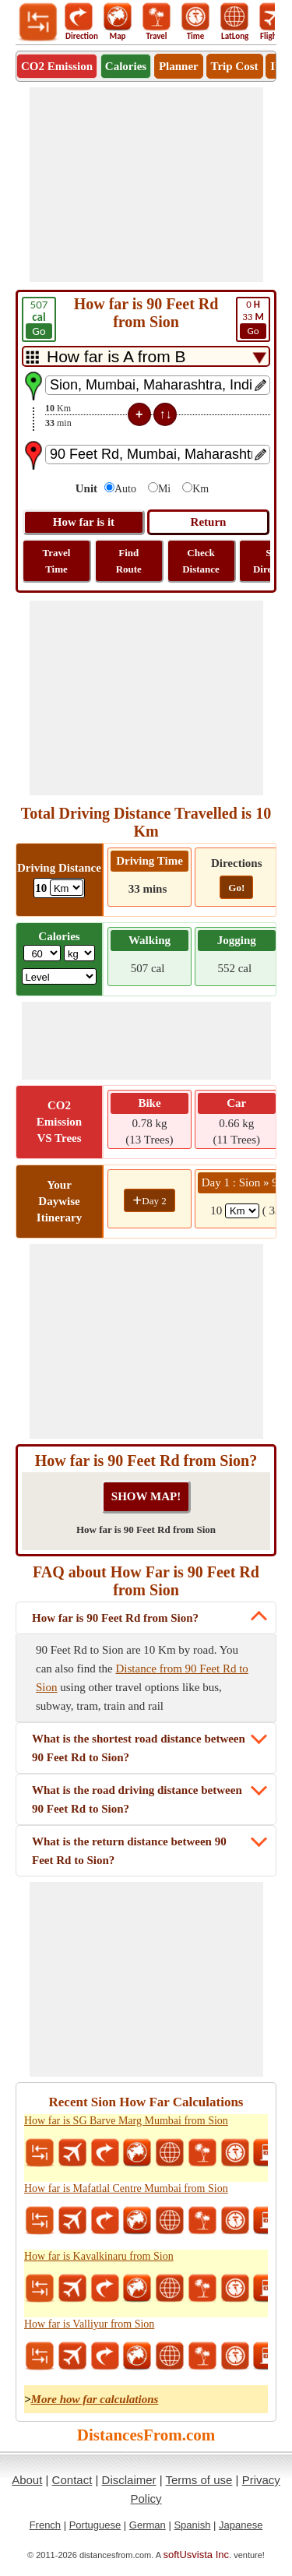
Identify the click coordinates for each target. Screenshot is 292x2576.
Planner (179, 66)
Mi (164, 489)
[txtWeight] (42, 953)
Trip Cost (235, 66)
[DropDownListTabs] (146, 356)
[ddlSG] (59, 976)
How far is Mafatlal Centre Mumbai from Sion (126, 2188)
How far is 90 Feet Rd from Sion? (115, 1618)
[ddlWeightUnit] (79, 953)
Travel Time (57, 561)
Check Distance (201, 561)
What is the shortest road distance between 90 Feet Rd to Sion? (138, 1748)
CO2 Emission (57, 66)
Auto (125, 489)
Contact (72, 2479)
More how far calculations (95, 2399)
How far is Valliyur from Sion (89, 2324)
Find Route (129, 561)
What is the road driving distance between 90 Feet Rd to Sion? (137, 1799)
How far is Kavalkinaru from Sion (99, 2256)
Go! (236, 887)
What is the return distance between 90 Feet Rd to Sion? (129, 1850)
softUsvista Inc (197, 2554)
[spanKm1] (242, 1210)
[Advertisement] (146, 184)
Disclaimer (129, 2479)
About (27, 2479)
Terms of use (199, 2479)
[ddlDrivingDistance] (66, 887)
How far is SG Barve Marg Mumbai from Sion (126, 2121)
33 (253, 318)
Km (200, 489)
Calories (125, 66)
